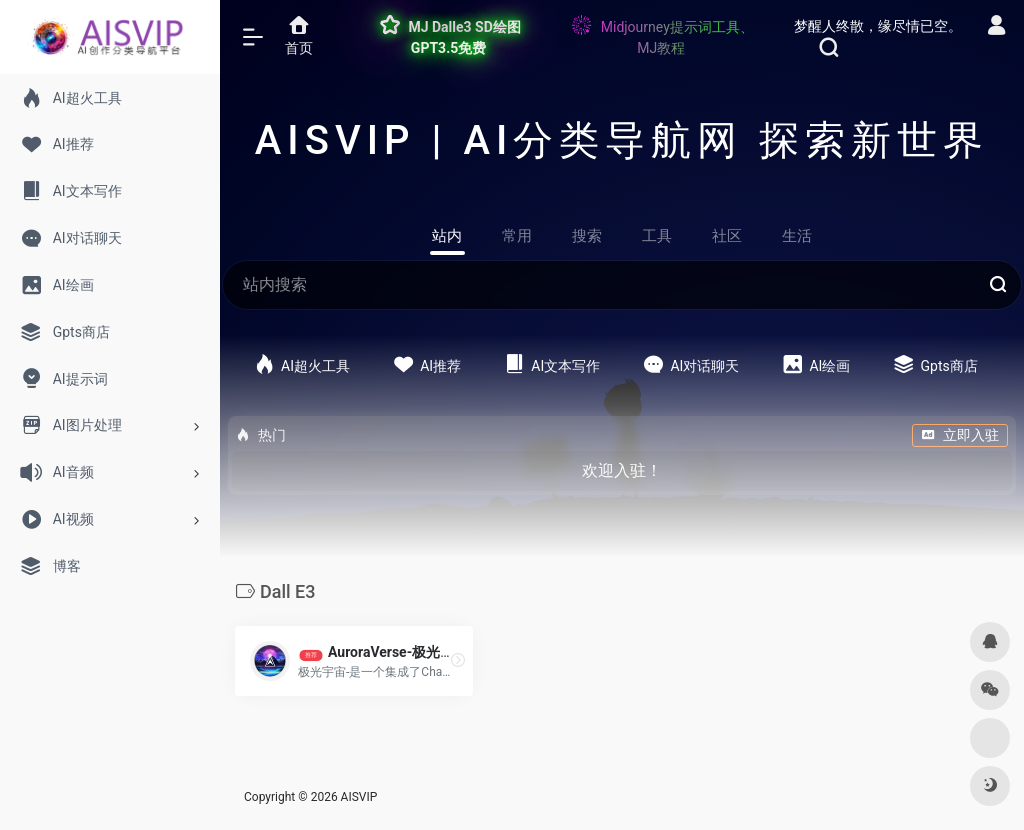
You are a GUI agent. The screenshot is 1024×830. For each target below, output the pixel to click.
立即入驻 (960, 435)
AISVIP (359, 797)
